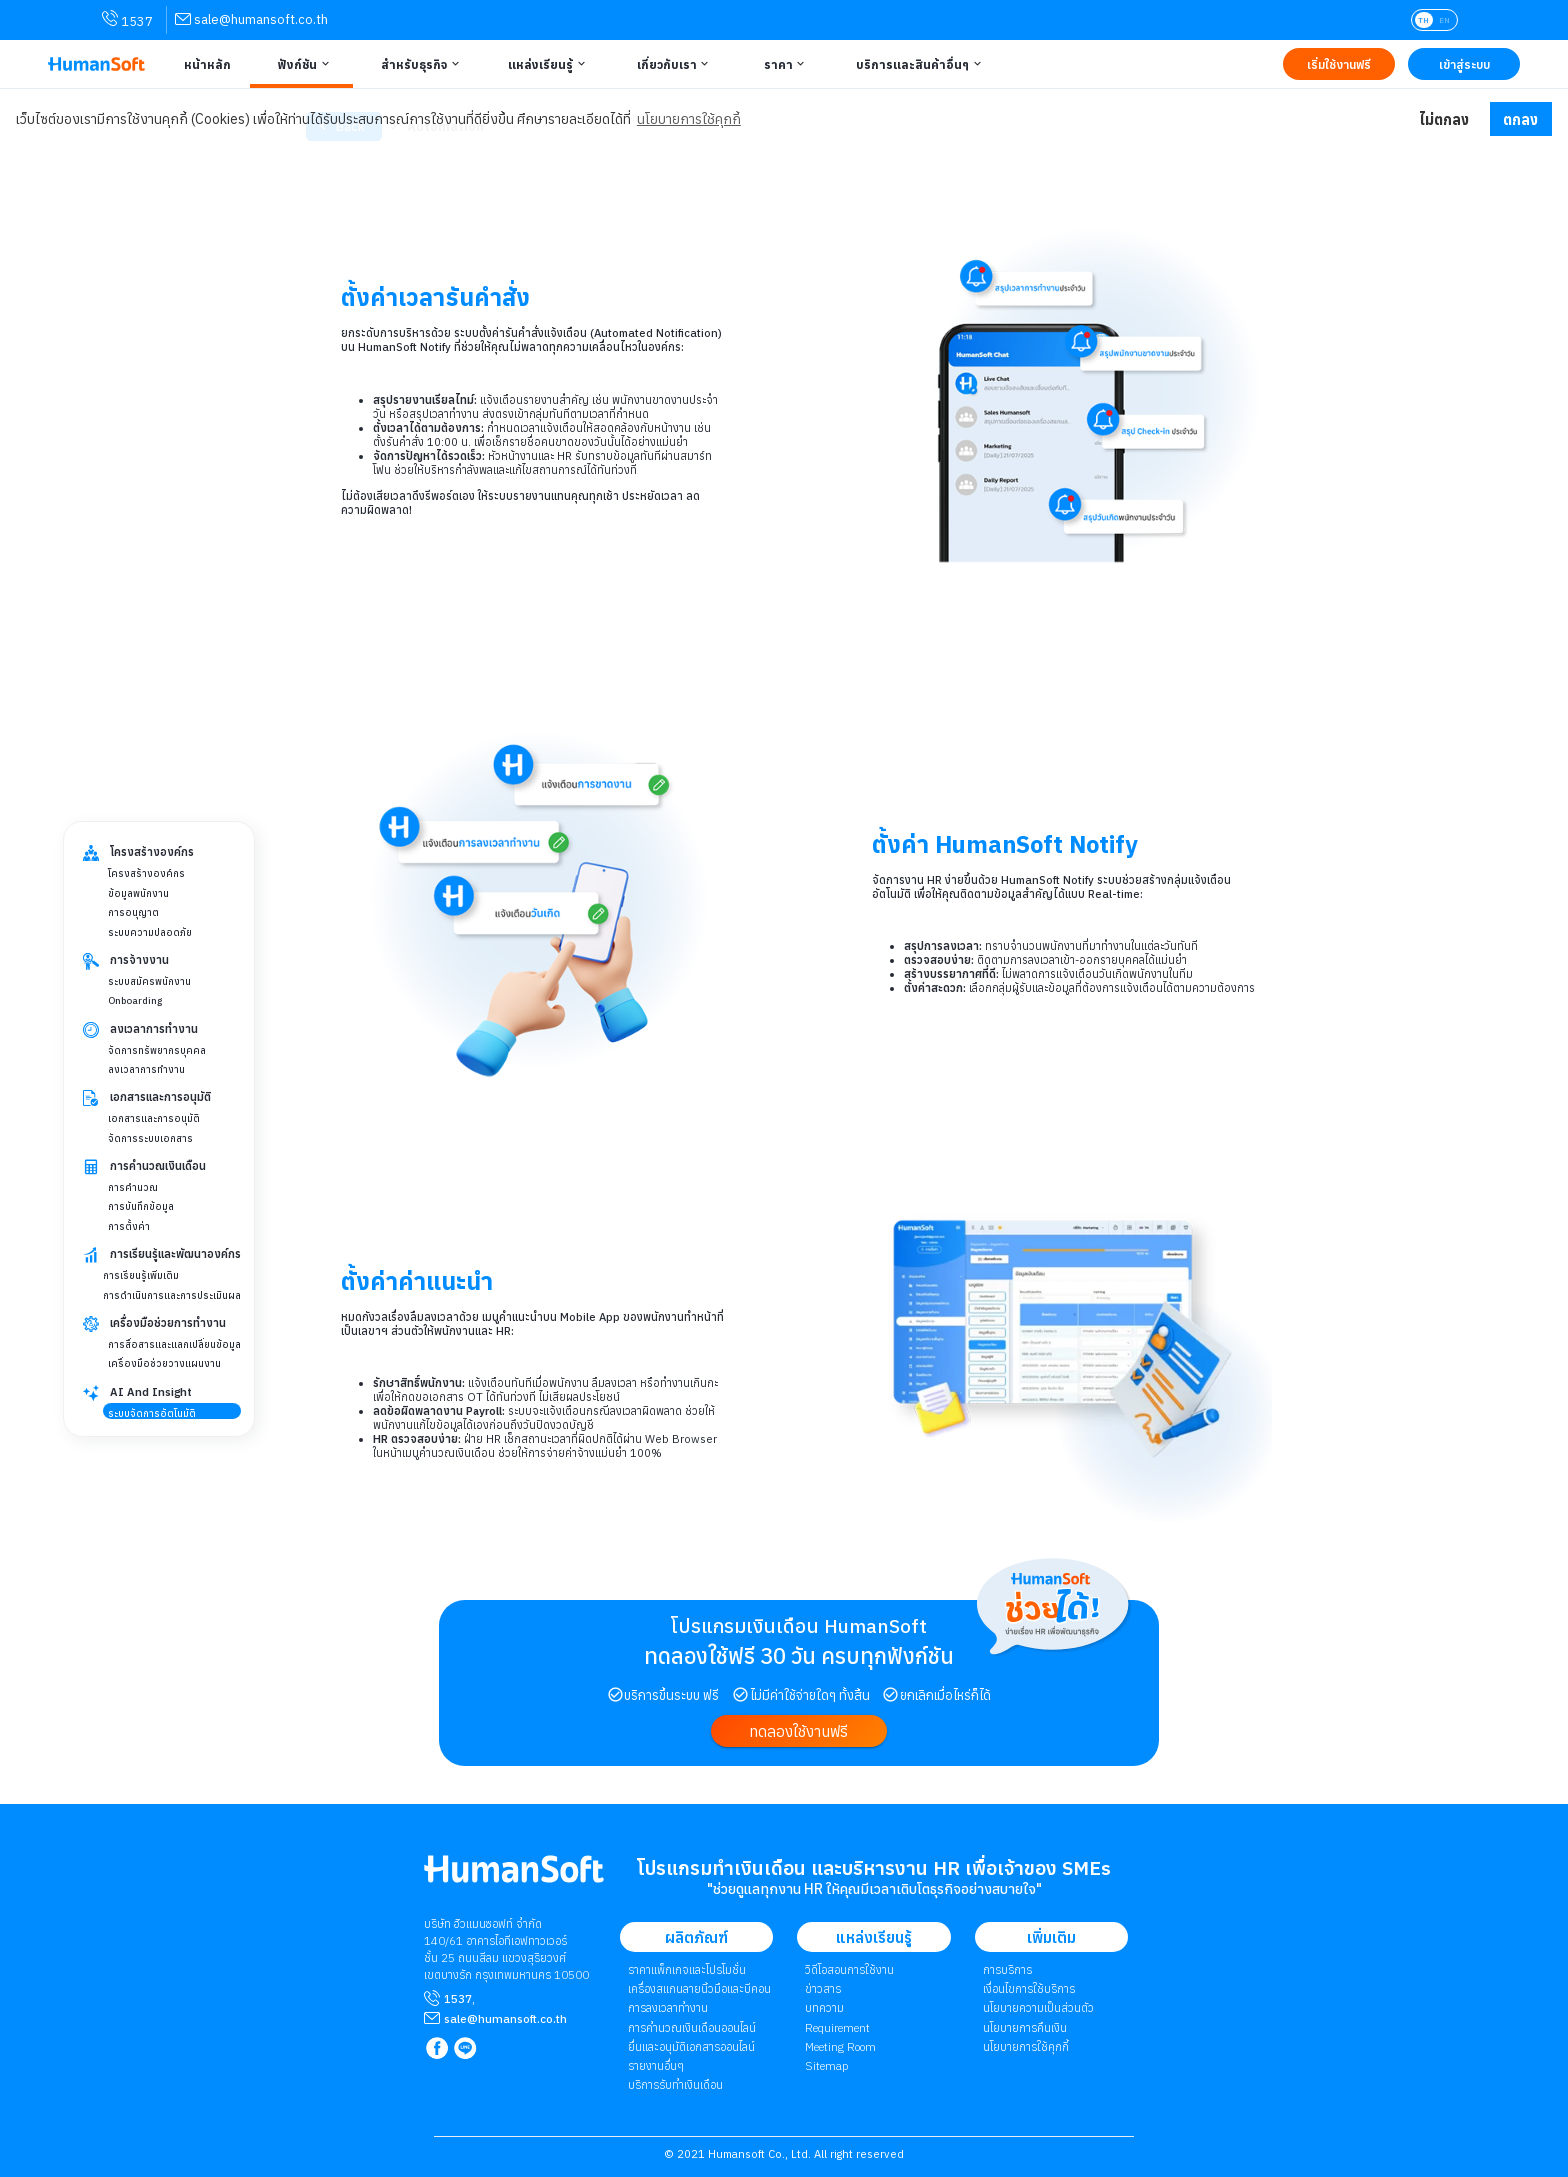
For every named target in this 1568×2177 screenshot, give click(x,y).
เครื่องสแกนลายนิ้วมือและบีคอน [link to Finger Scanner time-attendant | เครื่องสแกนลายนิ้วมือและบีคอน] (699, 1988)
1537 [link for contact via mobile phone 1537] (127, 20)
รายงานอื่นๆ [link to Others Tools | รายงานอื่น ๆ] (656, 2065)
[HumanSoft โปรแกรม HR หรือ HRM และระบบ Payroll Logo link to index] (96, 64)
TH (1423, 20)
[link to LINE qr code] (467, 2049)
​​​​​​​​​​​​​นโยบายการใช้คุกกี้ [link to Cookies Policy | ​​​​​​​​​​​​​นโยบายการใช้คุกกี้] (1026, 2046)
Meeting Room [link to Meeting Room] (840, 2046)
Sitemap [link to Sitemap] (826, 2065)
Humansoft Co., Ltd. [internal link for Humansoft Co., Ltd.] (759, 2154)
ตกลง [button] (1520, 119)
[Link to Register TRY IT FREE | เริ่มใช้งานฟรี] (1339, 64)
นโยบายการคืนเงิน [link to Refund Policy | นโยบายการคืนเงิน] (1025, 2027)
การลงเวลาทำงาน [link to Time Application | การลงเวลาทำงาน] (668, 2007)
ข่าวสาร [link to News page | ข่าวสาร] (823, 1988)
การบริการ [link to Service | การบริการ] (1007, 1969)
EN (1444, 20)
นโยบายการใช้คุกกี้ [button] (689, 119)
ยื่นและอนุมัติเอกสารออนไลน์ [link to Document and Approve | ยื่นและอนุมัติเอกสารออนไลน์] (691, 2046)
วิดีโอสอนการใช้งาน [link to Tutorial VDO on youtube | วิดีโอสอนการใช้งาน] (849, 1969)
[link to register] (798, 1730)
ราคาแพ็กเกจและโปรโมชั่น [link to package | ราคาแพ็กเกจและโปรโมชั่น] (687, 1969)
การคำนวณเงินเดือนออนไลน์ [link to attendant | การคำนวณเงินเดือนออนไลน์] (692, 2027)
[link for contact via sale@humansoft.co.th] (251, 19)
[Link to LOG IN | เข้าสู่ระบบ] (1464, 64)
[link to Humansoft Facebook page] (438, 2049)
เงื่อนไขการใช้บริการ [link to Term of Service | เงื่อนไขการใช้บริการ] (1029, 1988)
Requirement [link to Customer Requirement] (837, 2027)
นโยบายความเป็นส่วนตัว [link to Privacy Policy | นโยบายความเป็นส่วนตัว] (1038, 2007)
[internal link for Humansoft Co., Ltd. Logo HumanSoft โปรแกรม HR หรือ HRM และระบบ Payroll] (514, 1876)
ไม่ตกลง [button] (1444, 119)
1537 (458, 1998)
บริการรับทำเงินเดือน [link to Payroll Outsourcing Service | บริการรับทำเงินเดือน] (675, 2084)
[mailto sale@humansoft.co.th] (505, 2018)
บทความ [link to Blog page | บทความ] (824, 2007)
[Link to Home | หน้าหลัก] (204, 64)
